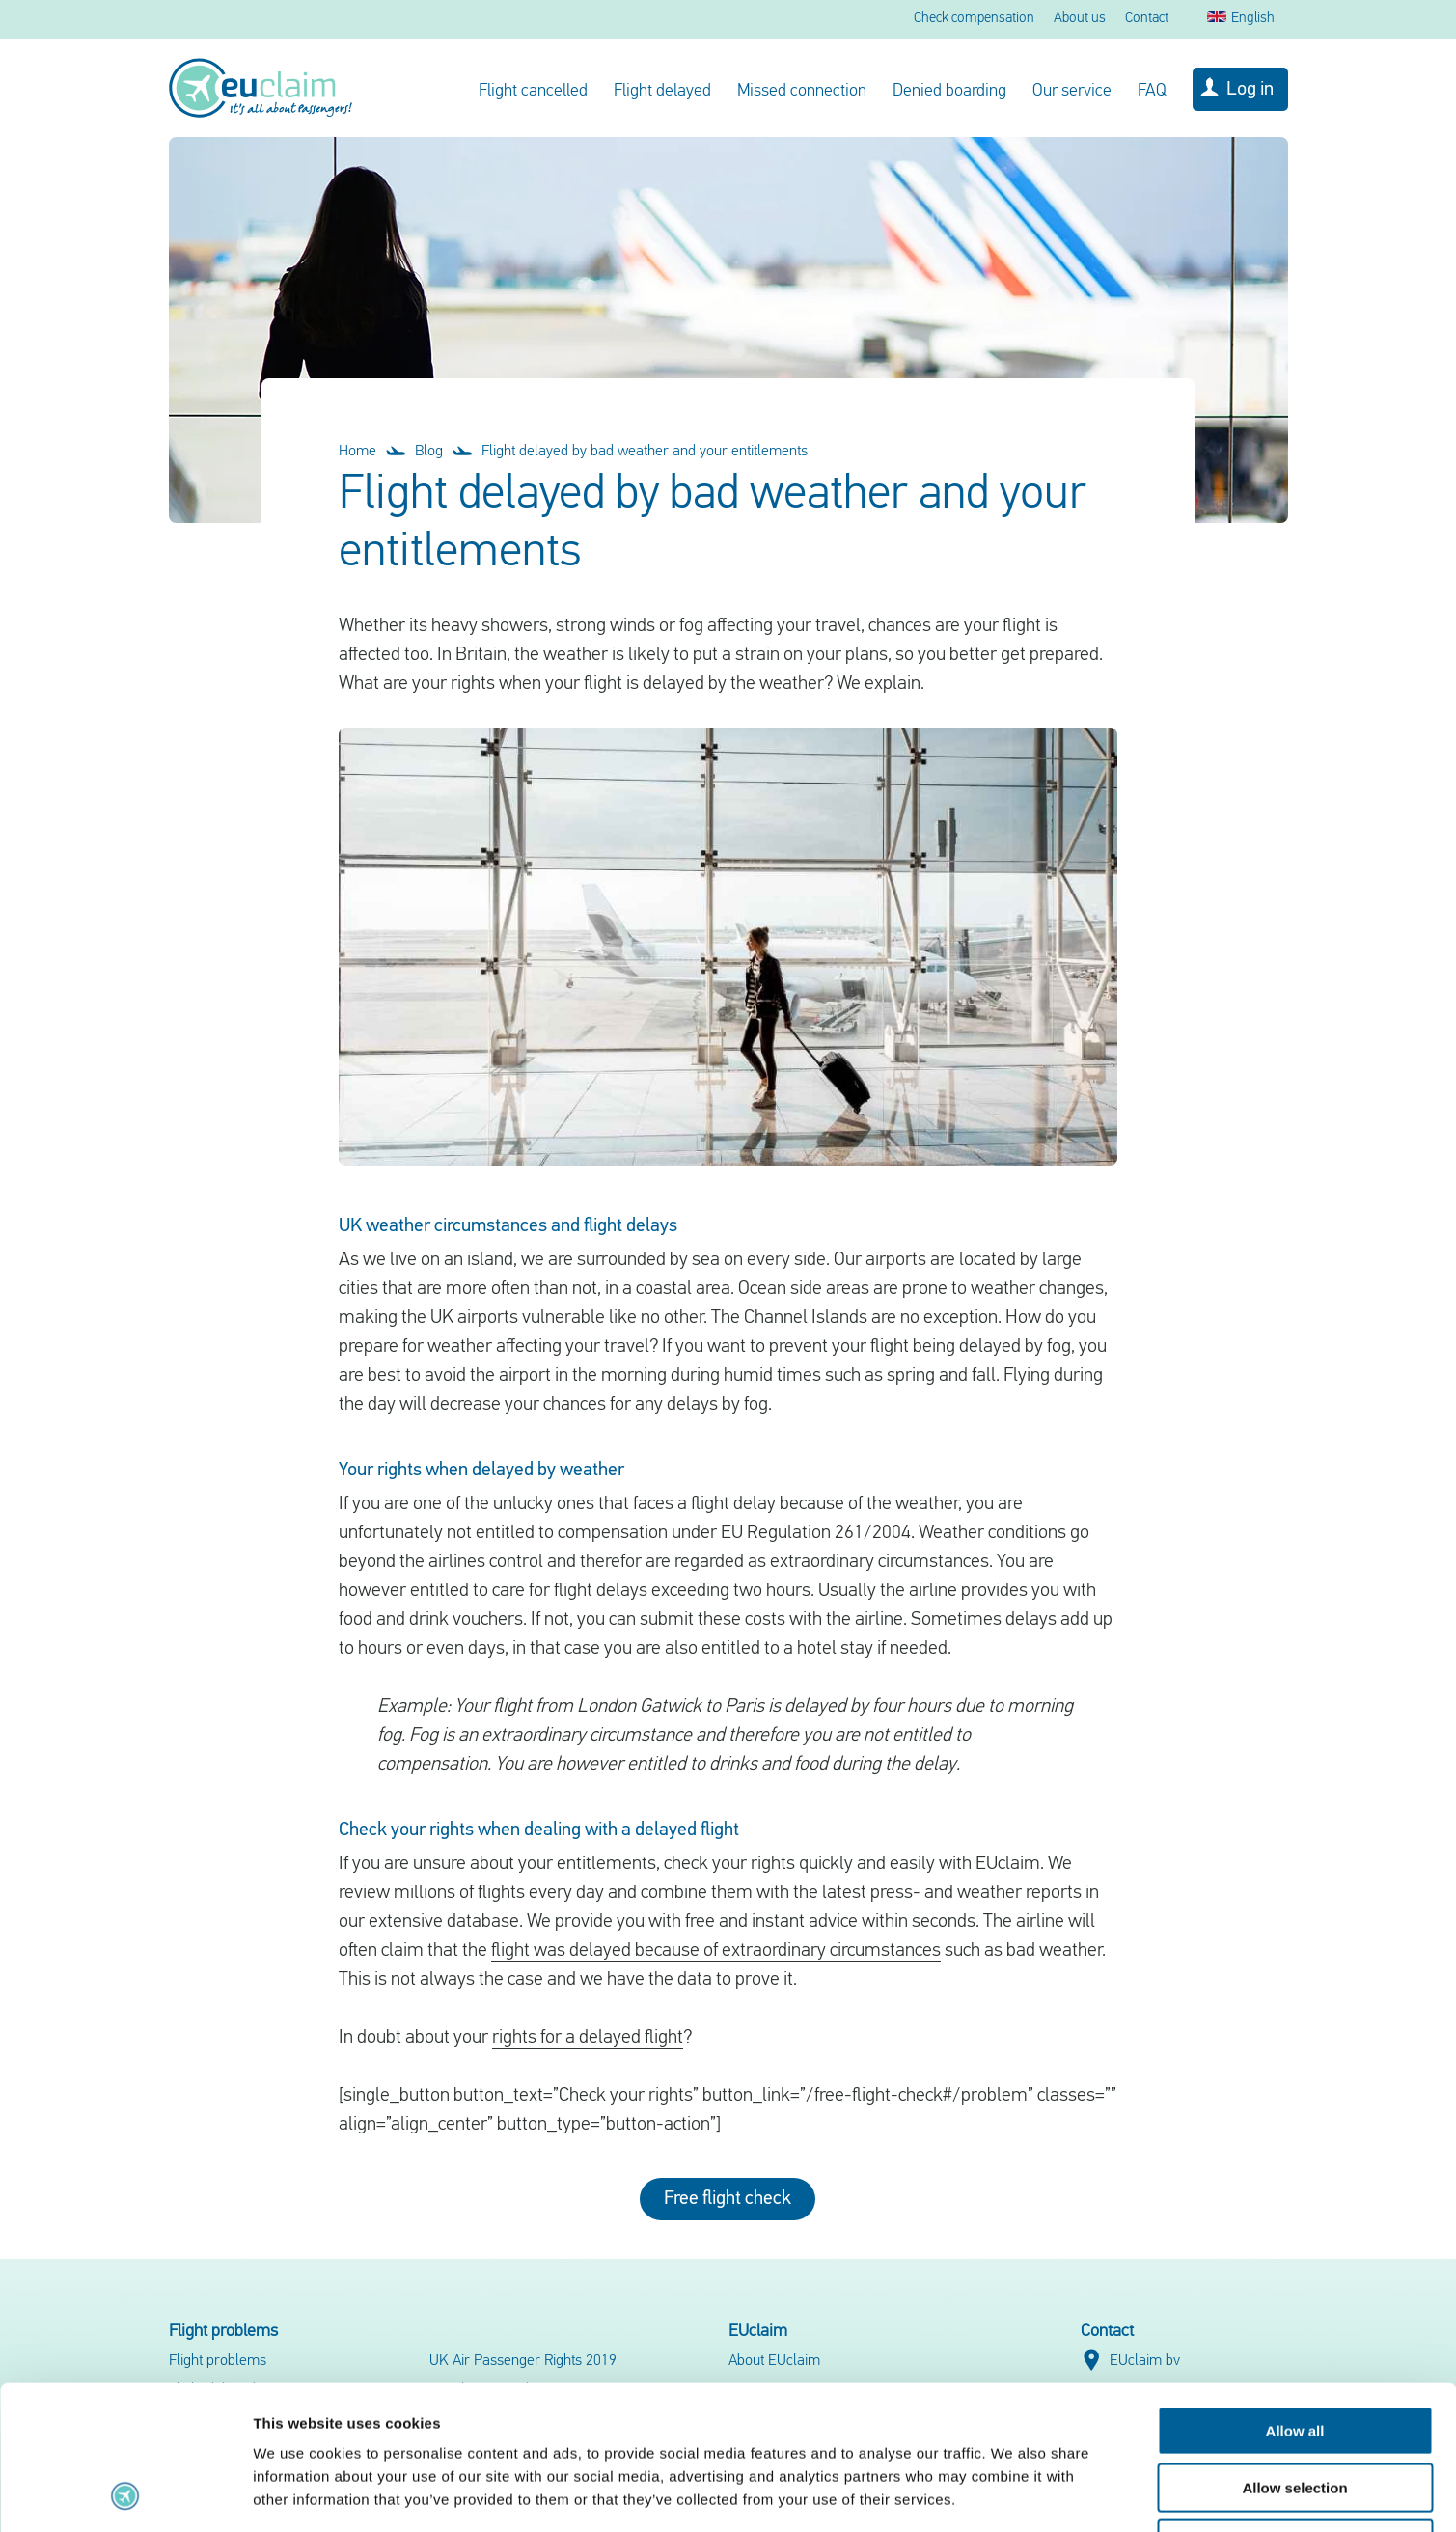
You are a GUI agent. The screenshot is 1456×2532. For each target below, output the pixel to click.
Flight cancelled (533, 91)
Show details (1013, 2494)
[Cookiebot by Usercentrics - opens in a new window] (125, 2494)
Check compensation (974, 19)
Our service (1072, 91)
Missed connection (801, 91)
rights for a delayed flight (587, 2038)
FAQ (1152, 91)
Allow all (1295, 2296)
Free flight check (727, 2199)
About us (1080, 19)
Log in (1250, 89)
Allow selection (1294, 2353)
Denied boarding (949, 91)
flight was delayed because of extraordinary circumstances (716, 1951)
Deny (1295, 2409)
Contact (1146, 19)
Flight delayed (662, 91)
